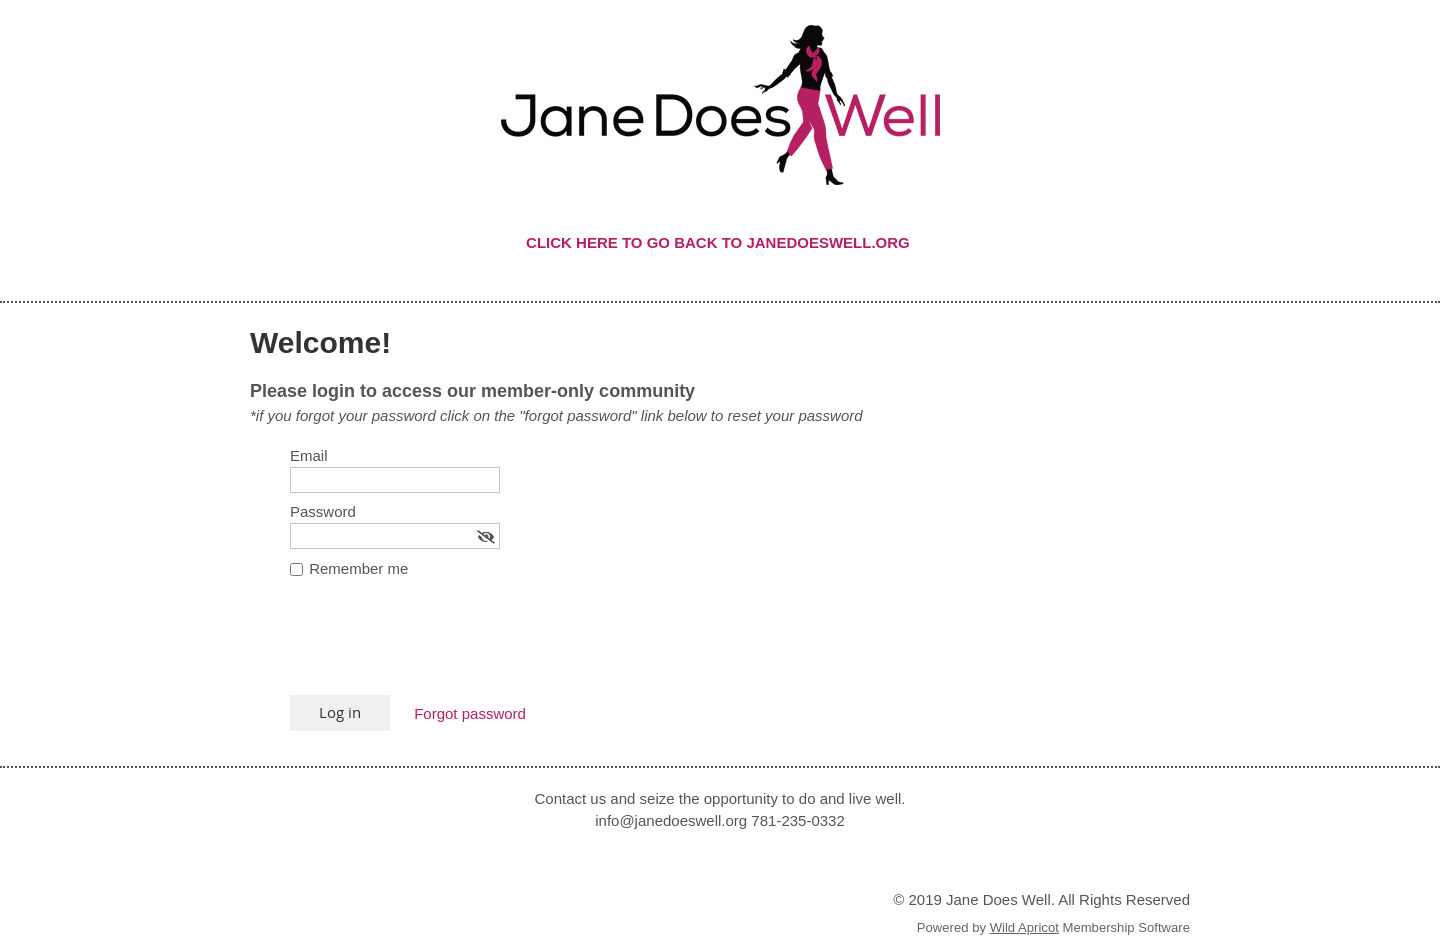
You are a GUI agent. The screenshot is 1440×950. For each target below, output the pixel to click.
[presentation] (442, 646)
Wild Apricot (1024, 927)
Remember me (358, 568)
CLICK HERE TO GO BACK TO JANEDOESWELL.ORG (720, 242)
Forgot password (470, 713)
